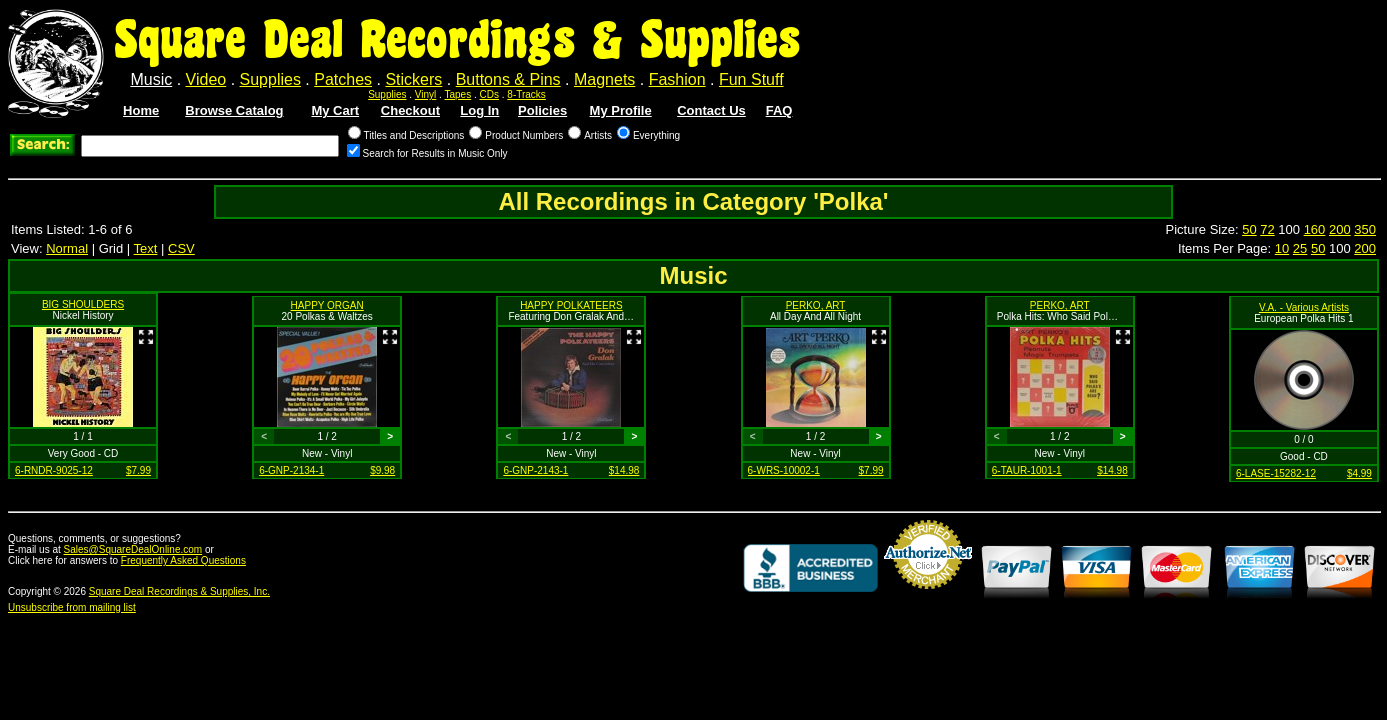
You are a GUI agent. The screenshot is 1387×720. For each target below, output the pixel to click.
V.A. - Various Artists (1304, 307)
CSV (181, 248)
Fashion (677, 79)
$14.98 (624, 470)
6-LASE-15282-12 (1276, 473)
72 (1267, 229)
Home (141, 110)
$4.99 (1359, 473)
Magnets (604, 79)
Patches (343, 79)
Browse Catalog (234, 110)
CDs (489, 94)
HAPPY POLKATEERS (571, 305)
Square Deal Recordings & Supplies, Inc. (179, 591)
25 (1300, 248)
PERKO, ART (816, 305)
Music (151, 79)
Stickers (413, 79)
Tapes (458, 94)
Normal (67, 248)
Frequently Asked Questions (183, 560)
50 (1249, 229)
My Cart (335, 110)
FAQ (779, 110)
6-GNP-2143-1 (535, 470)
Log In (479, 110)
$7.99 (138, 470)
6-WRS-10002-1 (784, 470)
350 (1365, 229)
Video (206, 79)
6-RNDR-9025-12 (54, 470)
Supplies (270, 79)
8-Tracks (526, 94)
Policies (542, 110)
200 (1340, 229)
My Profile (621, 110)
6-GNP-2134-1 (291, 470)
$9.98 (382, 470)
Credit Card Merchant (928, 597)
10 (1282, 248)
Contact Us (711, 110)
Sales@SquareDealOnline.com (133, 549)
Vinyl (426, 94)
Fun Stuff (751, 79)
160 (1315, 229)
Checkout (410, 110)
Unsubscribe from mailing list (72, 607)
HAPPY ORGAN (327, 305)
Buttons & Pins (508, 79)
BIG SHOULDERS (83, 304)
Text (146, 248)
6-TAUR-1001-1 (1027, 470)
